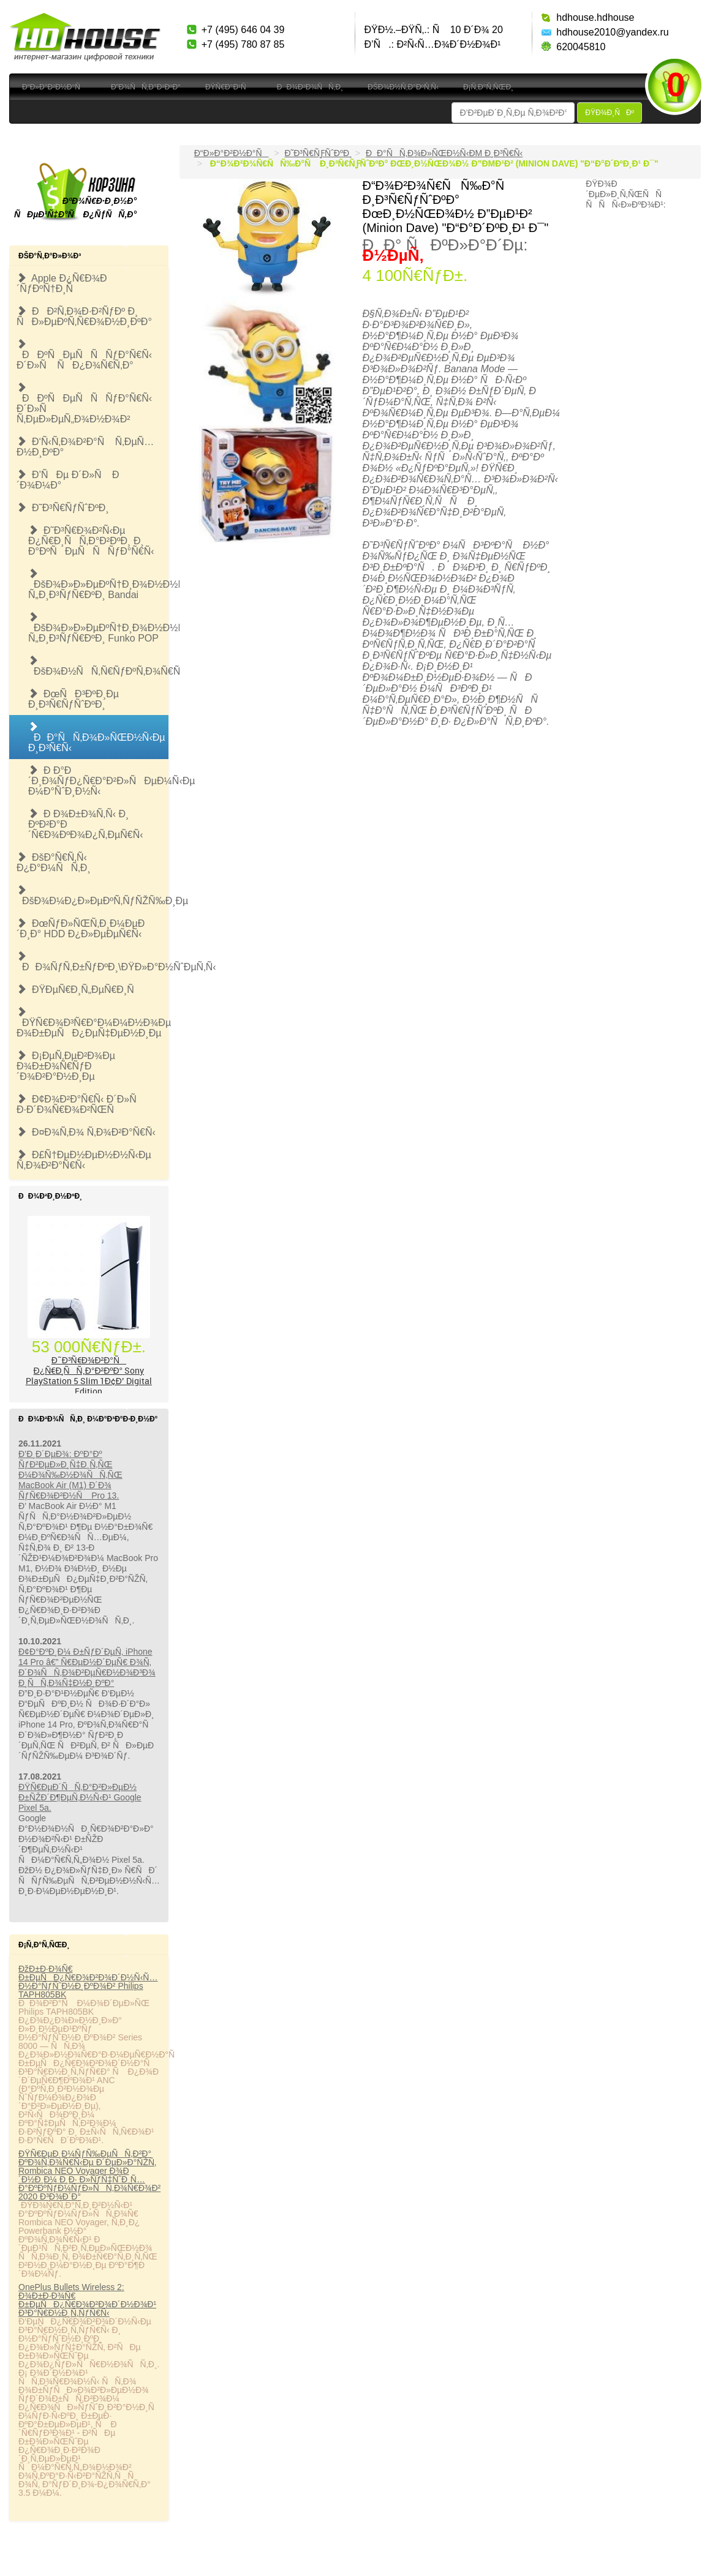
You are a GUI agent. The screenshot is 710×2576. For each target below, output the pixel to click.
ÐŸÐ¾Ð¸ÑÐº (609, 112)
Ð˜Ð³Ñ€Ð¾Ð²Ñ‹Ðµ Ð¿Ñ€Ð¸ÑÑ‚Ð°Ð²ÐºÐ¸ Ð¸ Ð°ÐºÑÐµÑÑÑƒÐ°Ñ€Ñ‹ (91, 540)
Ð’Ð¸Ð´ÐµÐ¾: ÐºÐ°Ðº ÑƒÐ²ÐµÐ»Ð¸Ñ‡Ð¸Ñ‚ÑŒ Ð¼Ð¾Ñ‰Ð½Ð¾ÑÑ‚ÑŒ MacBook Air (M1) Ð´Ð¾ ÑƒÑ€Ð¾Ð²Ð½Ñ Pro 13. (70, 1474)
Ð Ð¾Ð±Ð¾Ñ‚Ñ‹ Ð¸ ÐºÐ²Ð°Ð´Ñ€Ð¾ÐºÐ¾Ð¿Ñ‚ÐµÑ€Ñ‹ (85, 824)
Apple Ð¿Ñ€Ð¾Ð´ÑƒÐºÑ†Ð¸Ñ (62, 283)
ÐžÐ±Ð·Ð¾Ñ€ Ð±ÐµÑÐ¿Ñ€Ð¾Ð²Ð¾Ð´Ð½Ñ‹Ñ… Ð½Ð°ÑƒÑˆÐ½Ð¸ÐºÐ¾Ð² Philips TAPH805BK (87, 1981)
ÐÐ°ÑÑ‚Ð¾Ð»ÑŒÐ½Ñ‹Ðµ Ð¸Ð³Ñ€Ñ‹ (96, 737)
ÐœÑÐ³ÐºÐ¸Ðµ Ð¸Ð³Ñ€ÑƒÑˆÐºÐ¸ (73, 699)
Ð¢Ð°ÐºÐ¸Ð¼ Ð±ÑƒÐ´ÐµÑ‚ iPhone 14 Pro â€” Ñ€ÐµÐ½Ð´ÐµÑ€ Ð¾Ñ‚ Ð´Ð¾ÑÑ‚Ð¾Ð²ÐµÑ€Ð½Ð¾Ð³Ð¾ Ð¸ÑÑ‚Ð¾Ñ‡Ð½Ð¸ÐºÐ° (87, 1667)
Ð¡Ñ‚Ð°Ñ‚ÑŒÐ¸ (488, 87)
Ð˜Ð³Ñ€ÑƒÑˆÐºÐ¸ (63, 508)
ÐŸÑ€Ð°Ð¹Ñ (228, 87)
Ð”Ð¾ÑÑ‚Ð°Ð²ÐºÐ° (146, 87)
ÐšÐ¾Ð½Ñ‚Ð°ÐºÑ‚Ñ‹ (403, 87)
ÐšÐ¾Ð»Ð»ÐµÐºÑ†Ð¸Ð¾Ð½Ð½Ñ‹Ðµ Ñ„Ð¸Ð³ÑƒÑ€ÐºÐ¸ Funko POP (98, 627)
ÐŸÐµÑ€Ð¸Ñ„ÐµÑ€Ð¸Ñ (79, 989)
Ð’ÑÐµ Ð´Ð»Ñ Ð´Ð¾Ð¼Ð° (68, 480)
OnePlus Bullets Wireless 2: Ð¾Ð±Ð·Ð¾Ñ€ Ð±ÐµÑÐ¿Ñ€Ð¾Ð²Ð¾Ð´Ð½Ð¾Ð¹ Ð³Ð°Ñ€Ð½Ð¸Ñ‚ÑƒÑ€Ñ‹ (87, 2300)
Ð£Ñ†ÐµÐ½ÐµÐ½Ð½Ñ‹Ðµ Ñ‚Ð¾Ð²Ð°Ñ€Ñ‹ (84, 1160)
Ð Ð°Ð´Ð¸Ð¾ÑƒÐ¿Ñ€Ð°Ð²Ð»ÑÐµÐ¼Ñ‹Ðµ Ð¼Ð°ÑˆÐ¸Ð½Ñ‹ (98, 780)
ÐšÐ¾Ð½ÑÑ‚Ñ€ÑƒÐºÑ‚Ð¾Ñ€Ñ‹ (98, 666)
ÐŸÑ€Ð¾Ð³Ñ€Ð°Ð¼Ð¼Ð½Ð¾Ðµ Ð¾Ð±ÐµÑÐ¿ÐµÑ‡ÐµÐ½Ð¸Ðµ (92, 1022)
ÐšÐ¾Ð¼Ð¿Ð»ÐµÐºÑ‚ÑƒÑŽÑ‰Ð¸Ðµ (92, 895)
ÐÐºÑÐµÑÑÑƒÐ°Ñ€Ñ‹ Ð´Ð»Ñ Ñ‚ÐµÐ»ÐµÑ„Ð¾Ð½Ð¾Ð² (84, 403)
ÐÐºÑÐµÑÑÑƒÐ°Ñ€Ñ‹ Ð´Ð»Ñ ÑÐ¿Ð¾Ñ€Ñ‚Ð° (84, 354)
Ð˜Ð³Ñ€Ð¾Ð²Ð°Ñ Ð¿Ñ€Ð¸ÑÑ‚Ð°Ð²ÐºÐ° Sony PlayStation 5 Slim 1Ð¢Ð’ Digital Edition (89, 1375)
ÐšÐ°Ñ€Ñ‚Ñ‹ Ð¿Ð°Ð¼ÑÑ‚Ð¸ (54, 862)
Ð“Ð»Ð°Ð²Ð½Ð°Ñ (54, 87)
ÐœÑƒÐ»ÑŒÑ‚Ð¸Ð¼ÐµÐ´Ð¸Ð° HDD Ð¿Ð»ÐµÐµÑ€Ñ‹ (81, 928)
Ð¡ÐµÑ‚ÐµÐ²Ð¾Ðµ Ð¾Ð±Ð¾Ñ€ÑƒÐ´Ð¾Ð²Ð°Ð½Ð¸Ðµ (66, 1066)
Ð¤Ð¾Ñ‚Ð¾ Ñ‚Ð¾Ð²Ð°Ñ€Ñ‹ (86, 1132)
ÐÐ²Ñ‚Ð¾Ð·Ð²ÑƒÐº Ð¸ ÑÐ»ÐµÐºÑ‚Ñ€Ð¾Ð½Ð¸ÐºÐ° (84, 316)
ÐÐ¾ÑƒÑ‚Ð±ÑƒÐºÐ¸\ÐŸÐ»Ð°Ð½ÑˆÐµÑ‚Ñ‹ (92, 961)
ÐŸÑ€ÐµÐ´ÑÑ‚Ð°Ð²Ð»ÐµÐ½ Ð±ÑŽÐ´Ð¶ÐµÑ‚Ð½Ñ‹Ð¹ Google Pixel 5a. (80, 1797)
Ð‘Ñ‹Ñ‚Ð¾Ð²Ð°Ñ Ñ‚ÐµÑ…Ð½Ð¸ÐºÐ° (85, 446)
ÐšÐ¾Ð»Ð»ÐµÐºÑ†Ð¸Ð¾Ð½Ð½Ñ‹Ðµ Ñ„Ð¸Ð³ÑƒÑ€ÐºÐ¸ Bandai (98, 584)
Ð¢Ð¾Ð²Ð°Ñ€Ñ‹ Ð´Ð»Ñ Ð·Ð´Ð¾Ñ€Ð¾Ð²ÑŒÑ (81, 1104)
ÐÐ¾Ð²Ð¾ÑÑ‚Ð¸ (310, 87)
